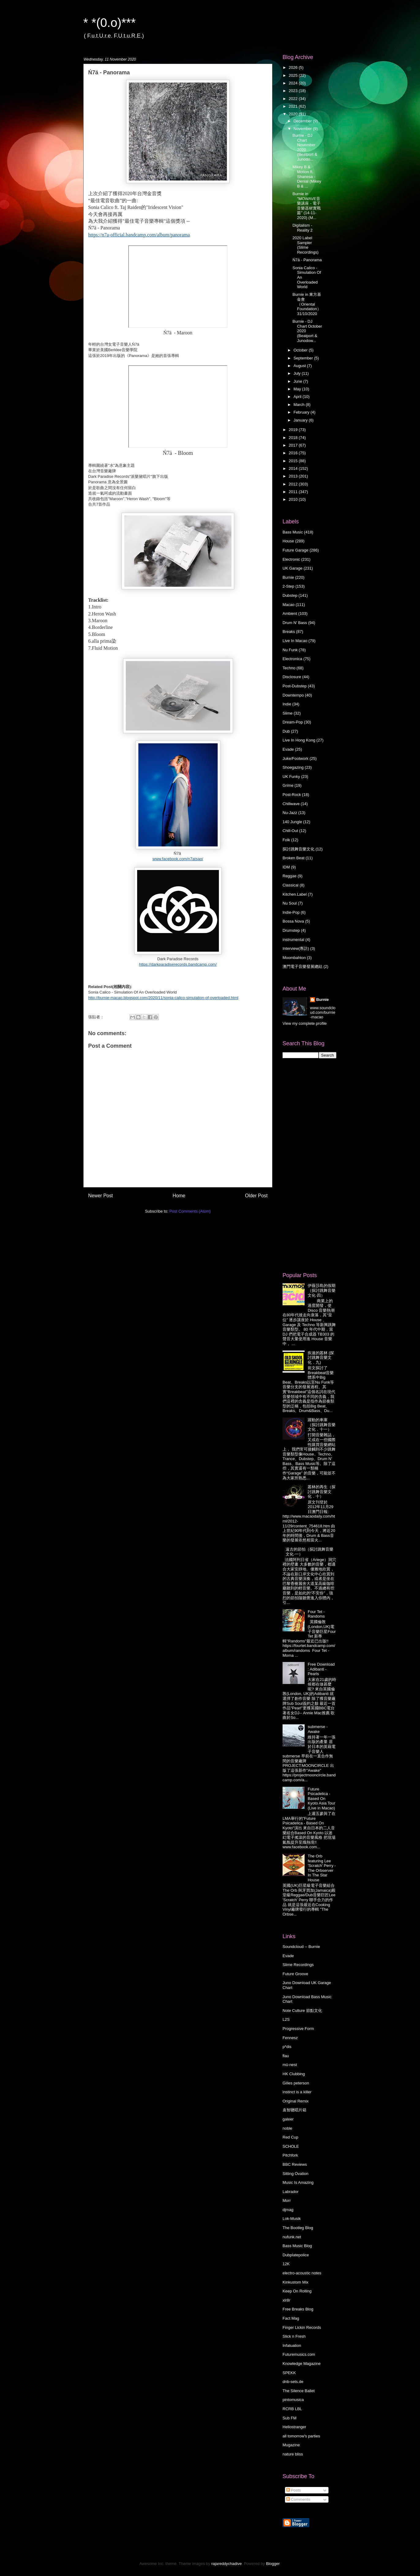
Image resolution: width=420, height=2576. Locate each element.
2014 (294, 468)
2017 (294, 445)
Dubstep (290, 595)
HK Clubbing (294, 2074)
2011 (294, 491)
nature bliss (293, 2454)
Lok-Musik (292, 2218)
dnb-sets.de (293, 2381)
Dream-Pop (293, 722)
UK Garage (292, 568)
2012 (294, 484)
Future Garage (296, 550)
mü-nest (290, 2064)
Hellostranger (294, 2427)
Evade (288, 749)
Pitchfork (290, 2155)
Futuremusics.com (299, 2354)
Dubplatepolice (296, 2255)
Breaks (289, 631)
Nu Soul (290, 903)
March (300, 404)
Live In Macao (295, 640)
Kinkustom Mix (296, 2282)
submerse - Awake (318, 1729)
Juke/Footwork (296, 758)
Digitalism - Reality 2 (302, 227)
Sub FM (290, 2418)
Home (179, 1195)
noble (287, 2128)
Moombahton (294, 957)
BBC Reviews (295, 2164)
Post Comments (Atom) (190, 1211)
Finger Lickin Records (302, 2327)
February (302, 412)
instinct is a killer (297, 2092)
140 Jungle (292, 822)
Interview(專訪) (296, 948)
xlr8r (286, 2300)
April (298, 396)
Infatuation (292, 2345)
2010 (294, 499)
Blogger (272, 2563)
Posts (293, 2490)
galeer (288, 2119)
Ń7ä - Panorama (306, 260)
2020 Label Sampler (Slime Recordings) (305, 245)
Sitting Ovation (296, 2173)
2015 (294, 461)
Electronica (292, 658)
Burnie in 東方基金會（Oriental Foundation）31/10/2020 (306, 304)
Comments (298, 2499)
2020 (294, 114)
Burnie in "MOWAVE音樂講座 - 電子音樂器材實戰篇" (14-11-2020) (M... (306, 205)
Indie (287, 704)
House (288, 541)
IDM (286, 867)
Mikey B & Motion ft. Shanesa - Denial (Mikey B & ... (306, 176)
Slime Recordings (298, 1964)
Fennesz (290, 2037)
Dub (286, 731)
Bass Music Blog (297, 2245)
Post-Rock (292, 794)
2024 (294, 83)
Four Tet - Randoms (316, 1614)
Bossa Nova (293, 921)
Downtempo (293, 695)
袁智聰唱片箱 (294, 2110)
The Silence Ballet (299, 2390)
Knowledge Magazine (302, 2363)
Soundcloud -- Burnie (301, 1946)
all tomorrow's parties (301, 2436)
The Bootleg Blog (298, 2227)
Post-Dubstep (295, 686)
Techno (289, 668)
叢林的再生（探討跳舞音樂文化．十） (322, 1492)
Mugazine (291, 2445)
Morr (287, 2200)
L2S (286, 2019)
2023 (294, 90)
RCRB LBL (292, 2409)
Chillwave (291, 803)
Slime (288, 713)
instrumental (293, 939)
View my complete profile (305, 1023)
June (298, 381)
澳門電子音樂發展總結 (302, 966)
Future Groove (295, 1974)
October (301, 350)
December (303, 121)
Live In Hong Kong (299, 740)
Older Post (256, 1195)
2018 (294, 437)
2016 (294, 453)
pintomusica (293, 2399)
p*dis (287, 2046)
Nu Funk (290, 650)
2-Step (288, 586)
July (298, 373)
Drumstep (291, 930)
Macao (288, 604)
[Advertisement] (307, 1165)
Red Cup (290, 2137)
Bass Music (293, 532)
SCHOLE (291, 2146)
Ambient (290, 613)
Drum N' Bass (295, 622)
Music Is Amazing (298, 2182)
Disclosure (292, 677)
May (298, 389)
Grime (288, 785)
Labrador (290, 2191)
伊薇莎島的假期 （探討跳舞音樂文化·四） (322, 1290)
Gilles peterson (296, 2083)
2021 (294, 106)
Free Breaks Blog (298, 2309)
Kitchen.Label (295, 894)
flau (286, 2056)
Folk (286, 840)
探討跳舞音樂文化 (298, 849)
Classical (290, 885)
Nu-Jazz (290, 812)
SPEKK (289, 2372)
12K (286, 2264)
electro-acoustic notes (302, 2273)
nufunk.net (292, 2237)
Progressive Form (298, 2028)
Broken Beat (294, 858)
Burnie (288, 577)
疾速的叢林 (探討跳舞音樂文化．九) (321, 1358)
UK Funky (291, 776)
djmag (288, 2209)
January (301, 420)
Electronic (291, 559)
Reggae (290, 876)
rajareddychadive (226, 2563)
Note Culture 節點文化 (302, 2010)
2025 (294, 75)
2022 (294, 98)
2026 (294, 67)
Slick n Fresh (294, 2336)
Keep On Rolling (297, 2291)
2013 (294, 476)
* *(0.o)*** (109, 22)
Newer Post (100, 1195)
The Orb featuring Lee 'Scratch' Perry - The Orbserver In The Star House (322, 1868)
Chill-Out (290, 830)
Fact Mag (291, 2318)
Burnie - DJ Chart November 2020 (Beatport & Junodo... (304, 147)
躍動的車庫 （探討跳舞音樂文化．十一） (322, 1425)
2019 (294, 429)
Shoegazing (293, 767)
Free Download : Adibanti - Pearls (321, 1669)
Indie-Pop (291, 912)
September (304, 358)
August (300, 365)
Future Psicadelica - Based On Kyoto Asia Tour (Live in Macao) (321, 1798)
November (303, 128)
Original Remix (296, 2101)
